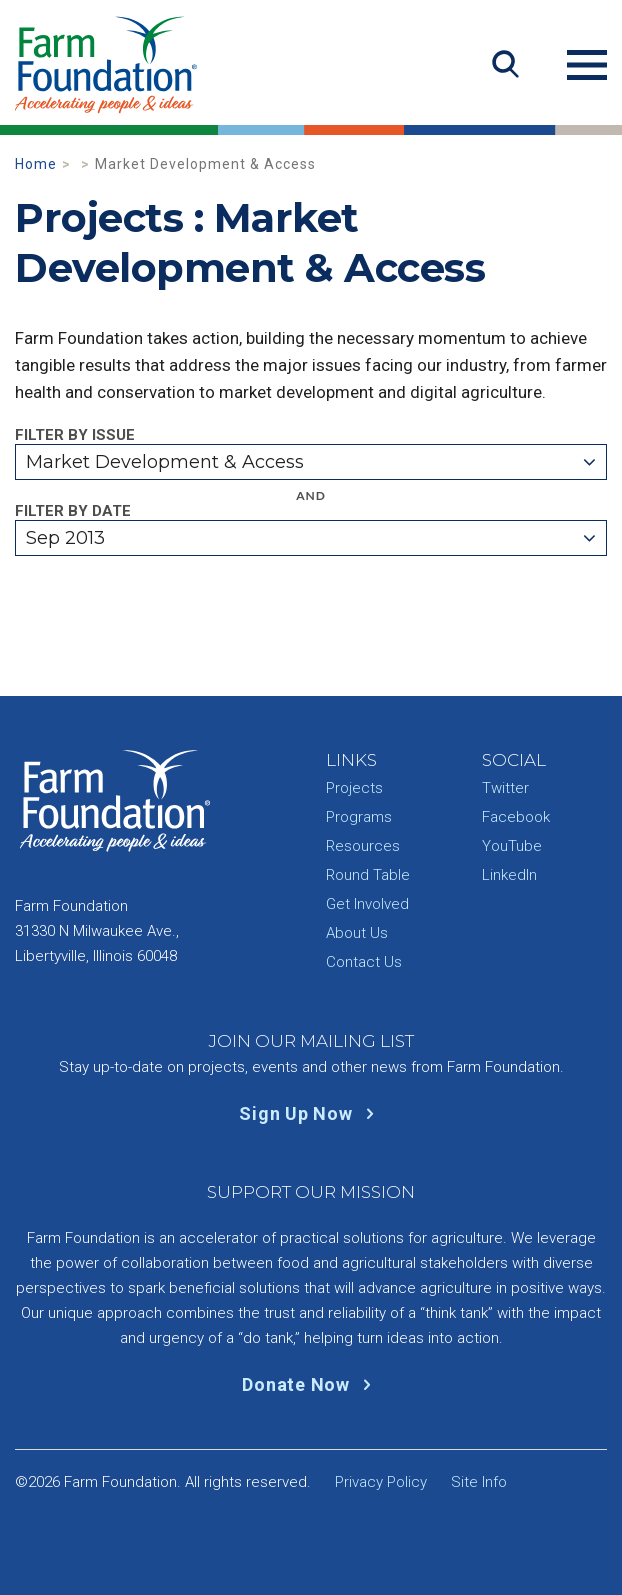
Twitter (505, 788)
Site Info (479, 1482)
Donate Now (310, 1384)
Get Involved (367, 904)
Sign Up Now (310, 1113)
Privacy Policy (381, 1482)
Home (36, 164)
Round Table (368, 875)
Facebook (516, 817)
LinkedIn (509, 875)
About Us (357, 933)
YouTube (512, 846)
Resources (363, 846)
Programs (359, 817)
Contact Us (364, 962)
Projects (354, 788)
